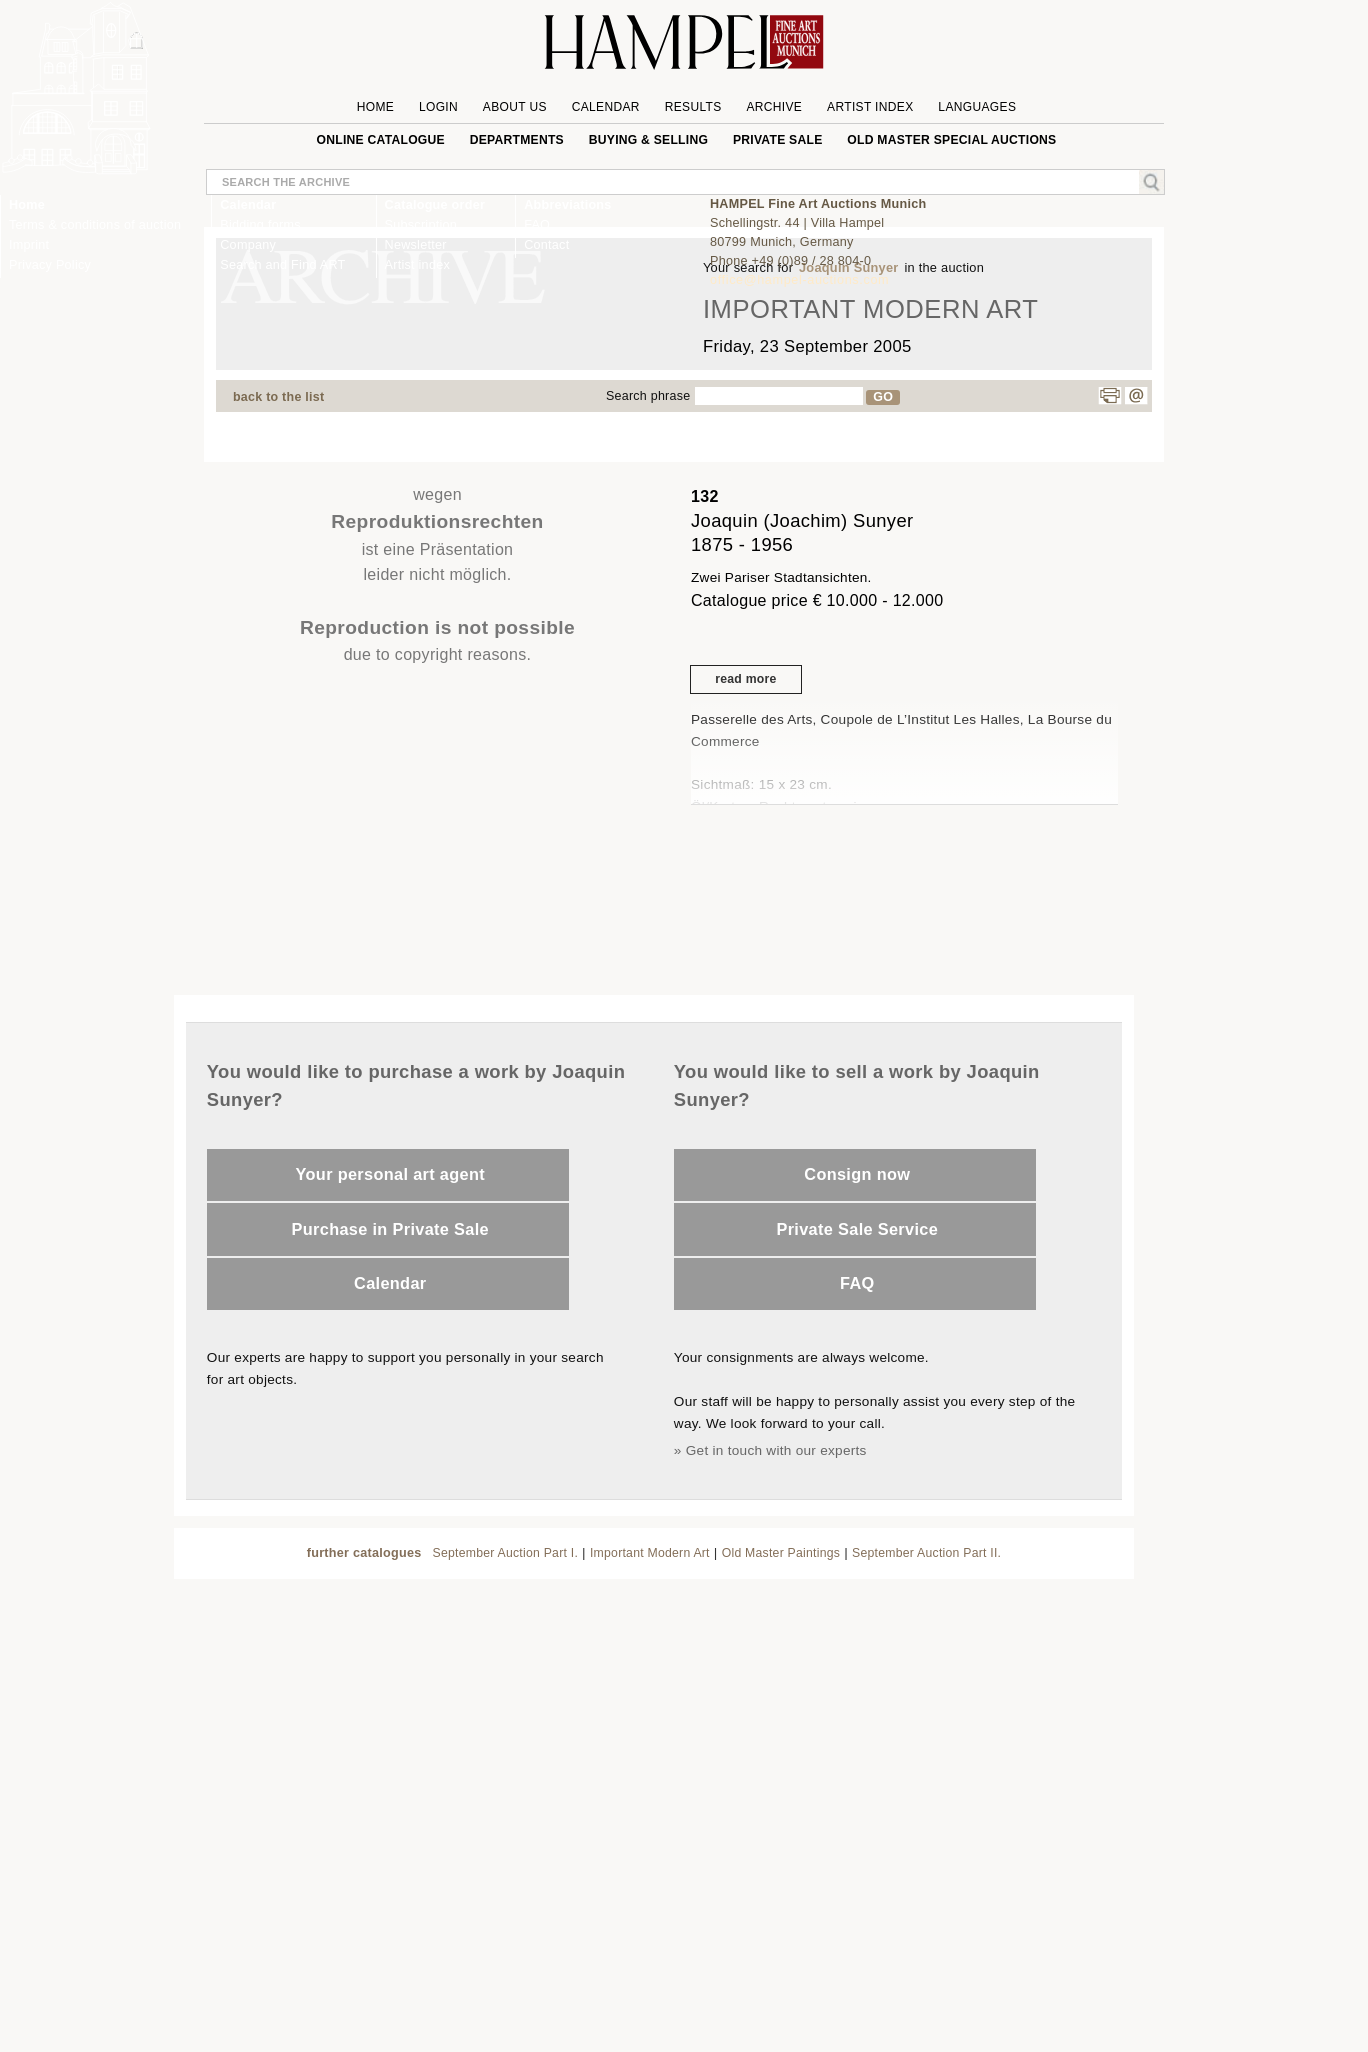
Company (248, 245)
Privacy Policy (50, 265)
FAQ (857, 1283)
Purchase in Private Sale (390, 1229)
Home (27, 205)
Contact (546, 245)
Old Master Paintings (781, 1553)
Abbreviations (567, 205)
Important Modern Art (650, 1553)
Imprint (29, 245)
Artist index (417, 265)
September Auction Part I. (506, 1553)
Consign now (857, 1174)
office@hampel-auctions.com (799, 280)
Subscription (421, 225)
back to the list (278, 397)
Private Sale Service (857, 1229)
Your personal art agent (390, 1174)
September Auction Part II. (926, 1553)
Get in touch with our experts (776, 1450)
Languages (977, 107)
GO (883, 397)
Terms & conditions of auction (95, 225)
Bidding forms (260, 225)
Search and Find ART (282, 265)
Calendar (390, 1283)
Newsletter (416, 245)
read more (745, 679)
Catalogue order (435, 205)
